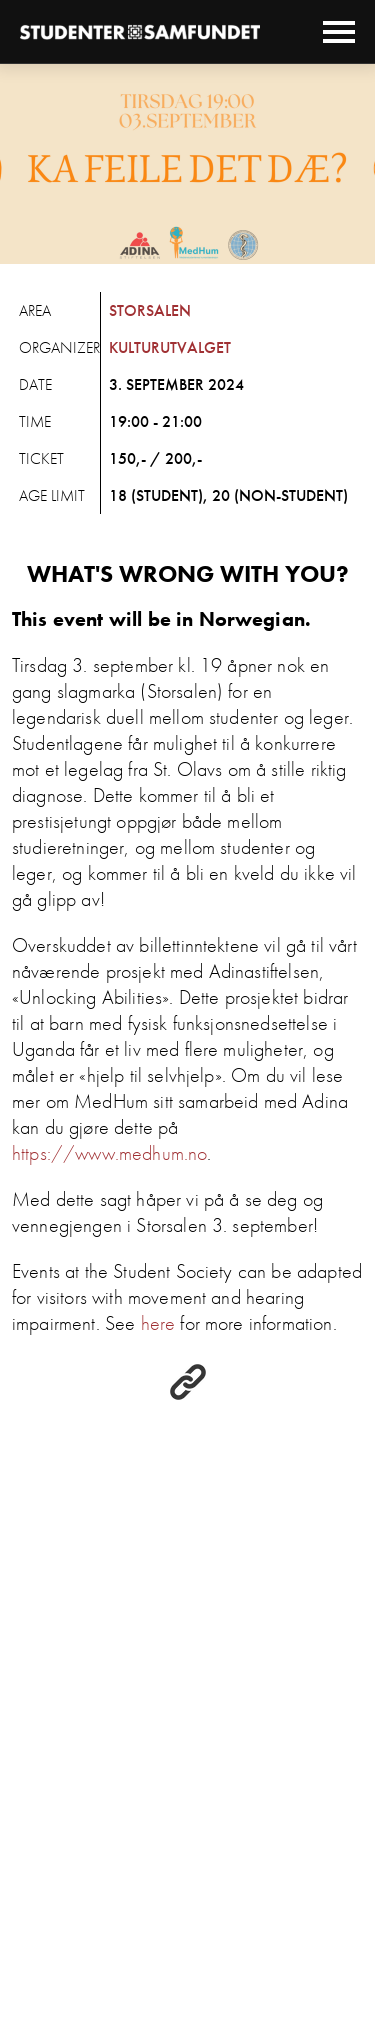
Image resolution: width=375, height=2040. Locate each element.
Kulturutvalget (170, 347)
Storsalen (150, 310)
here (158, 1323)
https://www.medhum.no (109, 1153)
